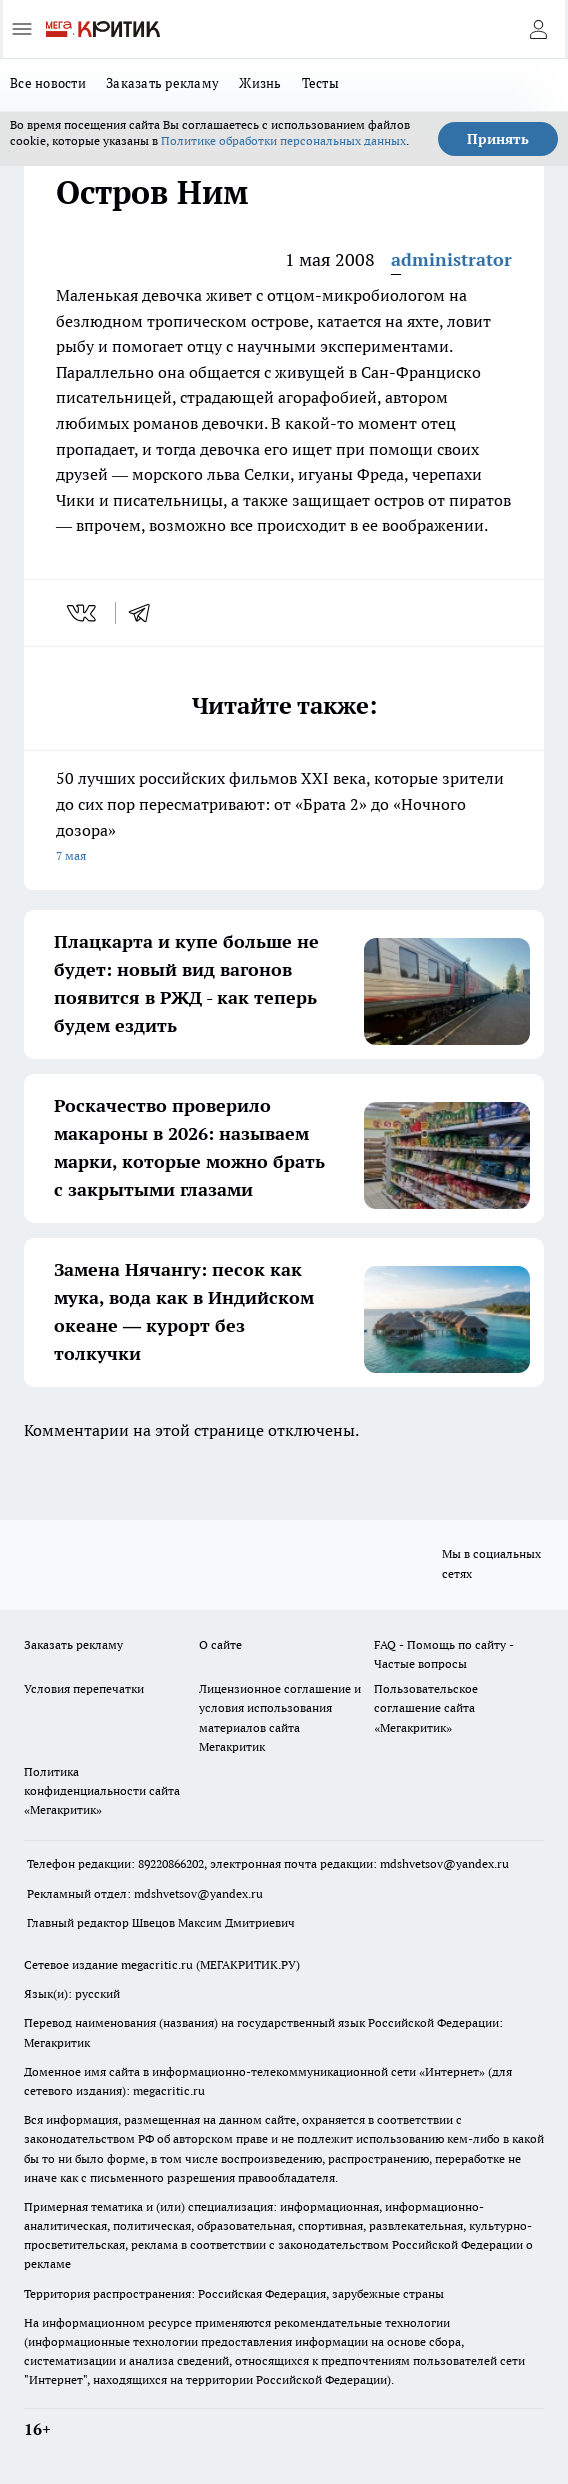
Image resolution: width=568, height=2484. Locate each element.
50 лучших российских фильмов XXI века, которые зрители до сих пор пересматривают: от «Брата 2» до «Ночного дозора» (284, 818)
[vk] (83, 613)
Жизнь (260, 83)
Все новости (48, 83)
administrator (451, 259)
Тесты (320, 83)
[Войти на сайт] (538, 29)
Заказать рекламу (162, 83)
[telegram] (146, 613)
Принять (498, 139)
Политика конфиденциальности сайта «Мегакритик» (102, 1790)
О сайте (220, 1644)
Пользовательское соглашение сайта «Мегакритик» (426, 1707)
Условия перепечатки (84, 1688)
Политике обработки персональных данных (283, 140)
